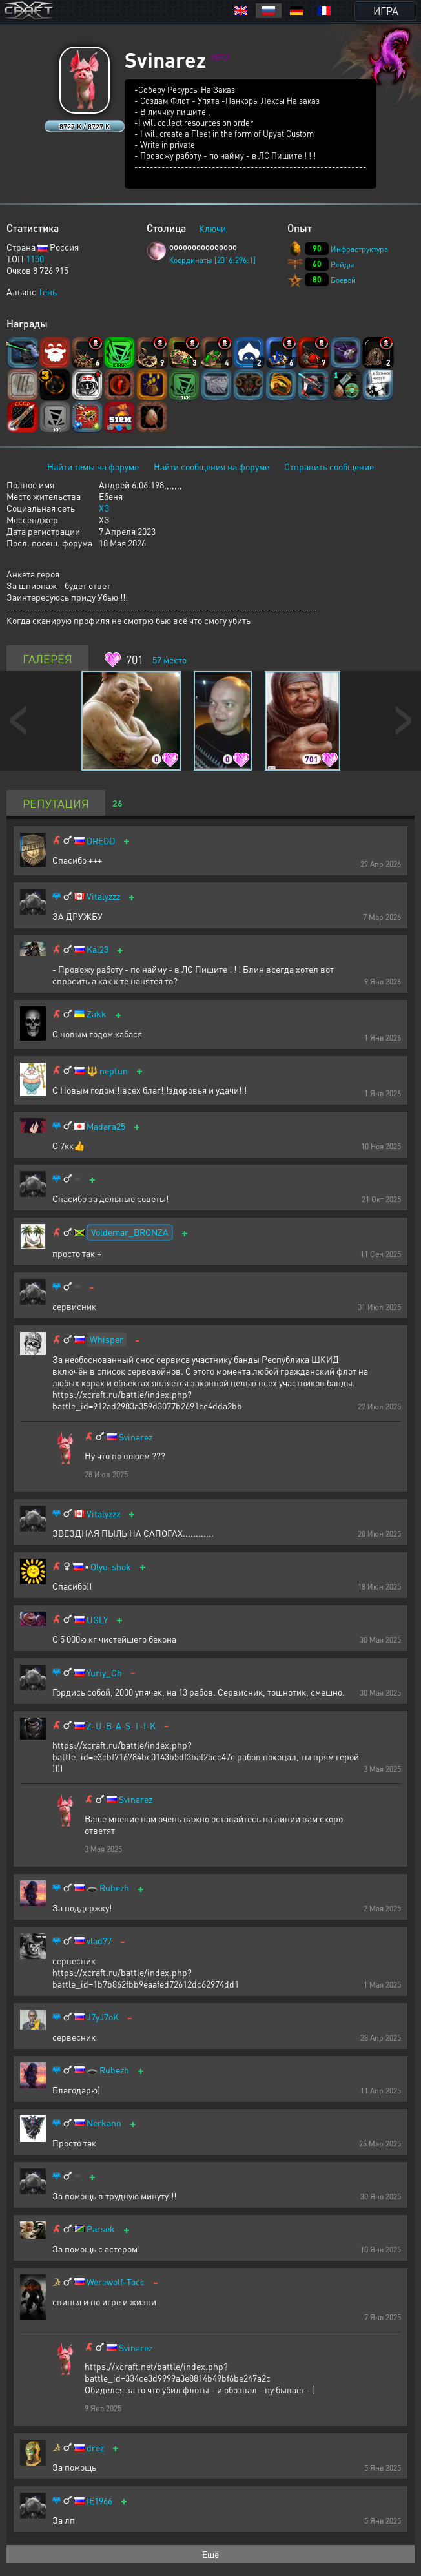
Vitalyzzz (103, 896)
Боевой (343, 280)
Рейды (342, 264)
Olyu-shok (110, 1566)
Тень (47, 291)
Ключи (212, 228)
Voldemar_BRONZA (130, 1232)
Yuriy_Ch (104, 1672)
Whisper (106, 1339)
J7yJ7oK (103, 2016)
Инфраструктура (359, 249)
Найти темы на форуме (93, 466)
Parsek (101, 2228)
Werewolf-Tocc (116, 2281)
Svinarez (135, 1436)
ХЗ (104, 508)
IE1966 (99, 2500)
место (169, 659)
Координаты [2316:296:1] (212, 260)
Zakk (97, 1013)
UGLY (97, 1619)
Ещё (210, 2554)
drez (95, 2447)
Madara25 (106, 1126)
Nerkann (104, 2122)
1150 (35, 258)
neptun (113, 1070)
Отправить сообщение (329, 466)
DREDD (101, 840)
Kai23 (97, 949)
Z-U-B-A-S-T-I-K (121, 1725)
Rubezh (114, 1887)
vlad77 (99, 1940)
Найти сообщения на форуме (211, 466)
